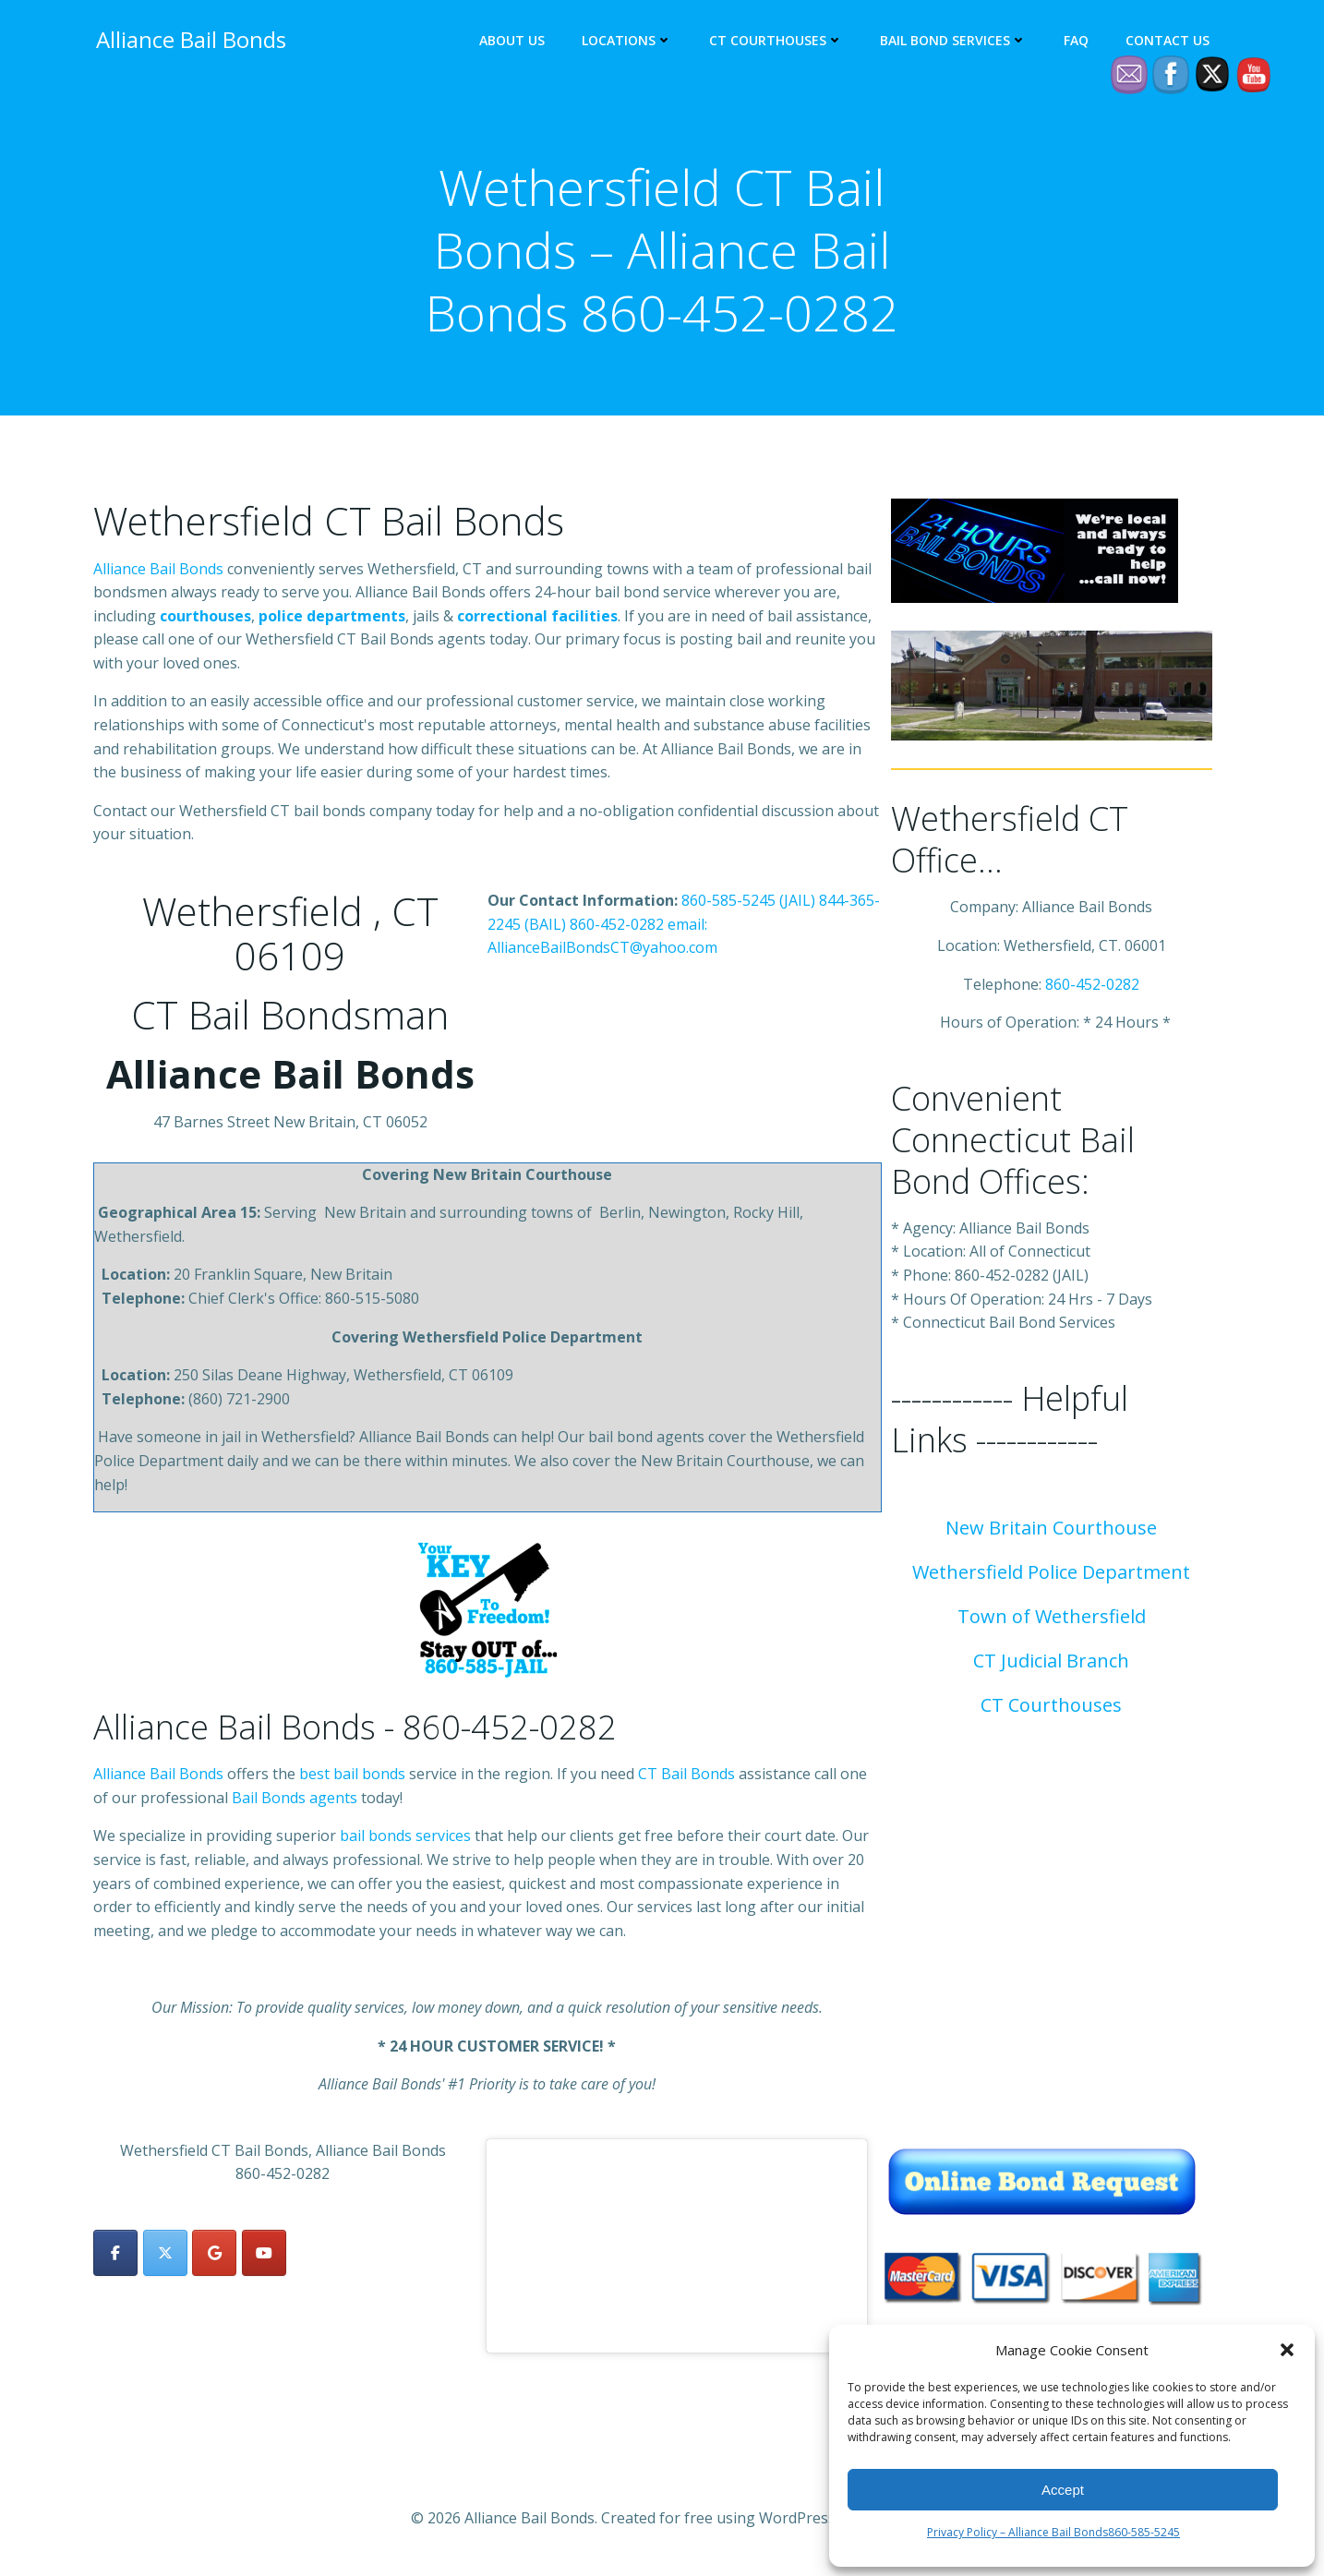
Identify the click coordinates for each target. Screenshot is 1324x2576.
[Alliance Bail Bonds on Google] (214, 2257)
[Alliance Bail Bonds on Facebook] (115, 2257)
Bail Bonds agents (294, 1801)
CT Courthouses (779, 42)
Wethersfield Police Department (1051, 1576)
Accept (1062, 2490)
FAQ (1078, 42)
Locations (629, 42)
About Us (515, 42)
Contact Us (1170, 42)
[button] (1287, 2350)
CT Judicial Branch (1051, 1665)
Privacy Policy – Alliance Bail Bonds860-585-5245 (1053, 2532)
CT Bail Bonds (686, 1778)
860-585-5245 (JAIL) (748, 905)
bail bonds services (405, 1840)
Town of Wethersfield (1051, 1620)
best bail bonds (352, 1778)
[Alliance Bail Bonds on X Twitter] (165, 2257)
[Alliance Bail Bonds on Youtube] (264, 2257)
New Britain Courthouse (1051, 1532)
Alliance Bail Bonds (160, 572)
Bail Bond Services (956, 42)
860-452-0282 (617, 928)
